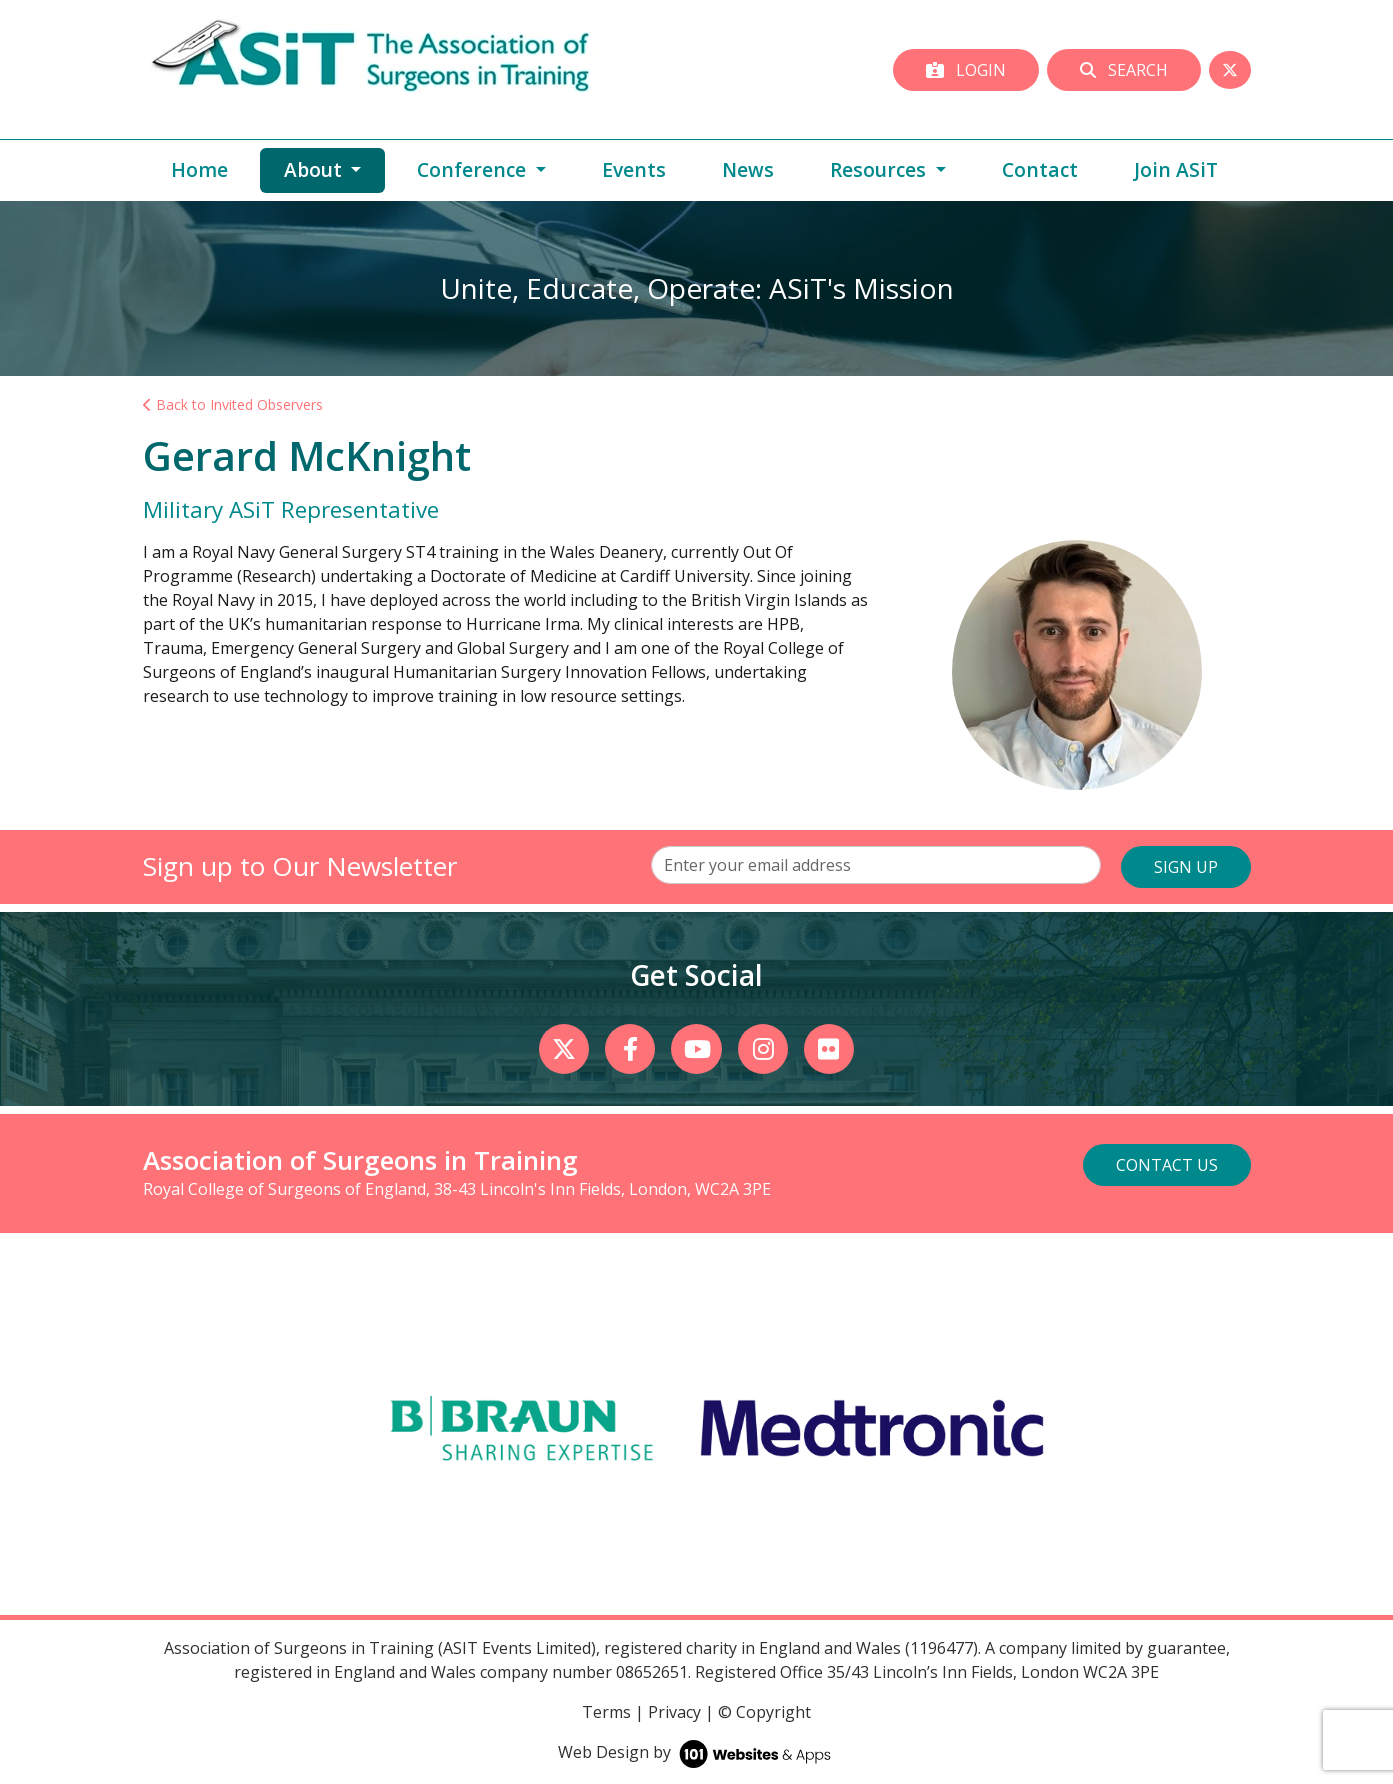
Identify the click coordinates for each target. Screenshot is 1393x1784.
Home (199, 169)
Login (966, 70)
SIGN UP (1186, 867)
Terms (606, 1712)
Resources (880, 169)
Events (634, 169)
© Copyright (764, 1712)
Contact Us (1167, 1165)
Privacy (674, 1712)
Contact (1040, 169)
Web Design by (696, 1752)
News (748, 169)
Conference (474, 169)
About (335, 169)
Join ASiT (1176, 169)
